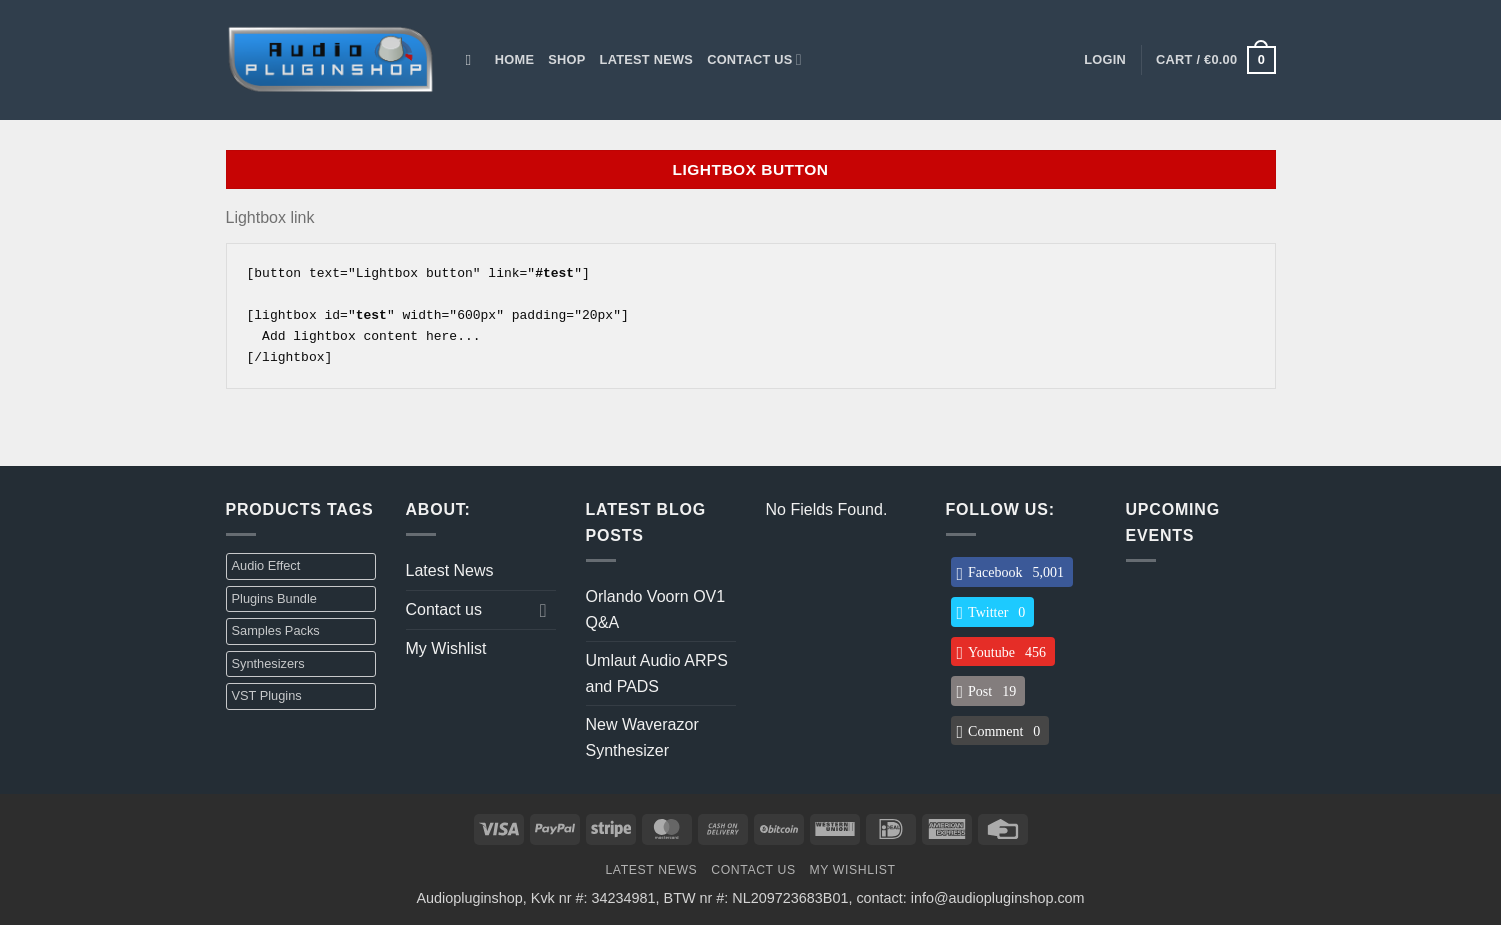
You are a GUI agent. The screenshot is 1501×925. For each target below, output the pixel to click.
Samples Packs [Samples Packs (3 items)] (276, 630)
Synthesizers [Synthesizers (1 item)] (268, 663)
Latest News (647, 59)
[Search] (473, 60)
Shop (566, 59)
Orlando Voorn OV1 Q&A (656, 609)
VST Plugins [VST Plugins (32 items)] (267, 695)
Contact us (754, 59)
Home (514, 59)
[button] (1105, 60)
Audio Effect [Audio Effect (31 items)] (266, 565)
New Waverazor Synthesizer (642, 737)
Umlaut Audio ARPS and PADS (657, 673)
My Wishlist (446, 648)
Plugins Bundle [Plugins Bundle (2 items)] (274, 598)
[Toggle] (544, 610)
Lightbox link (270, 217)
